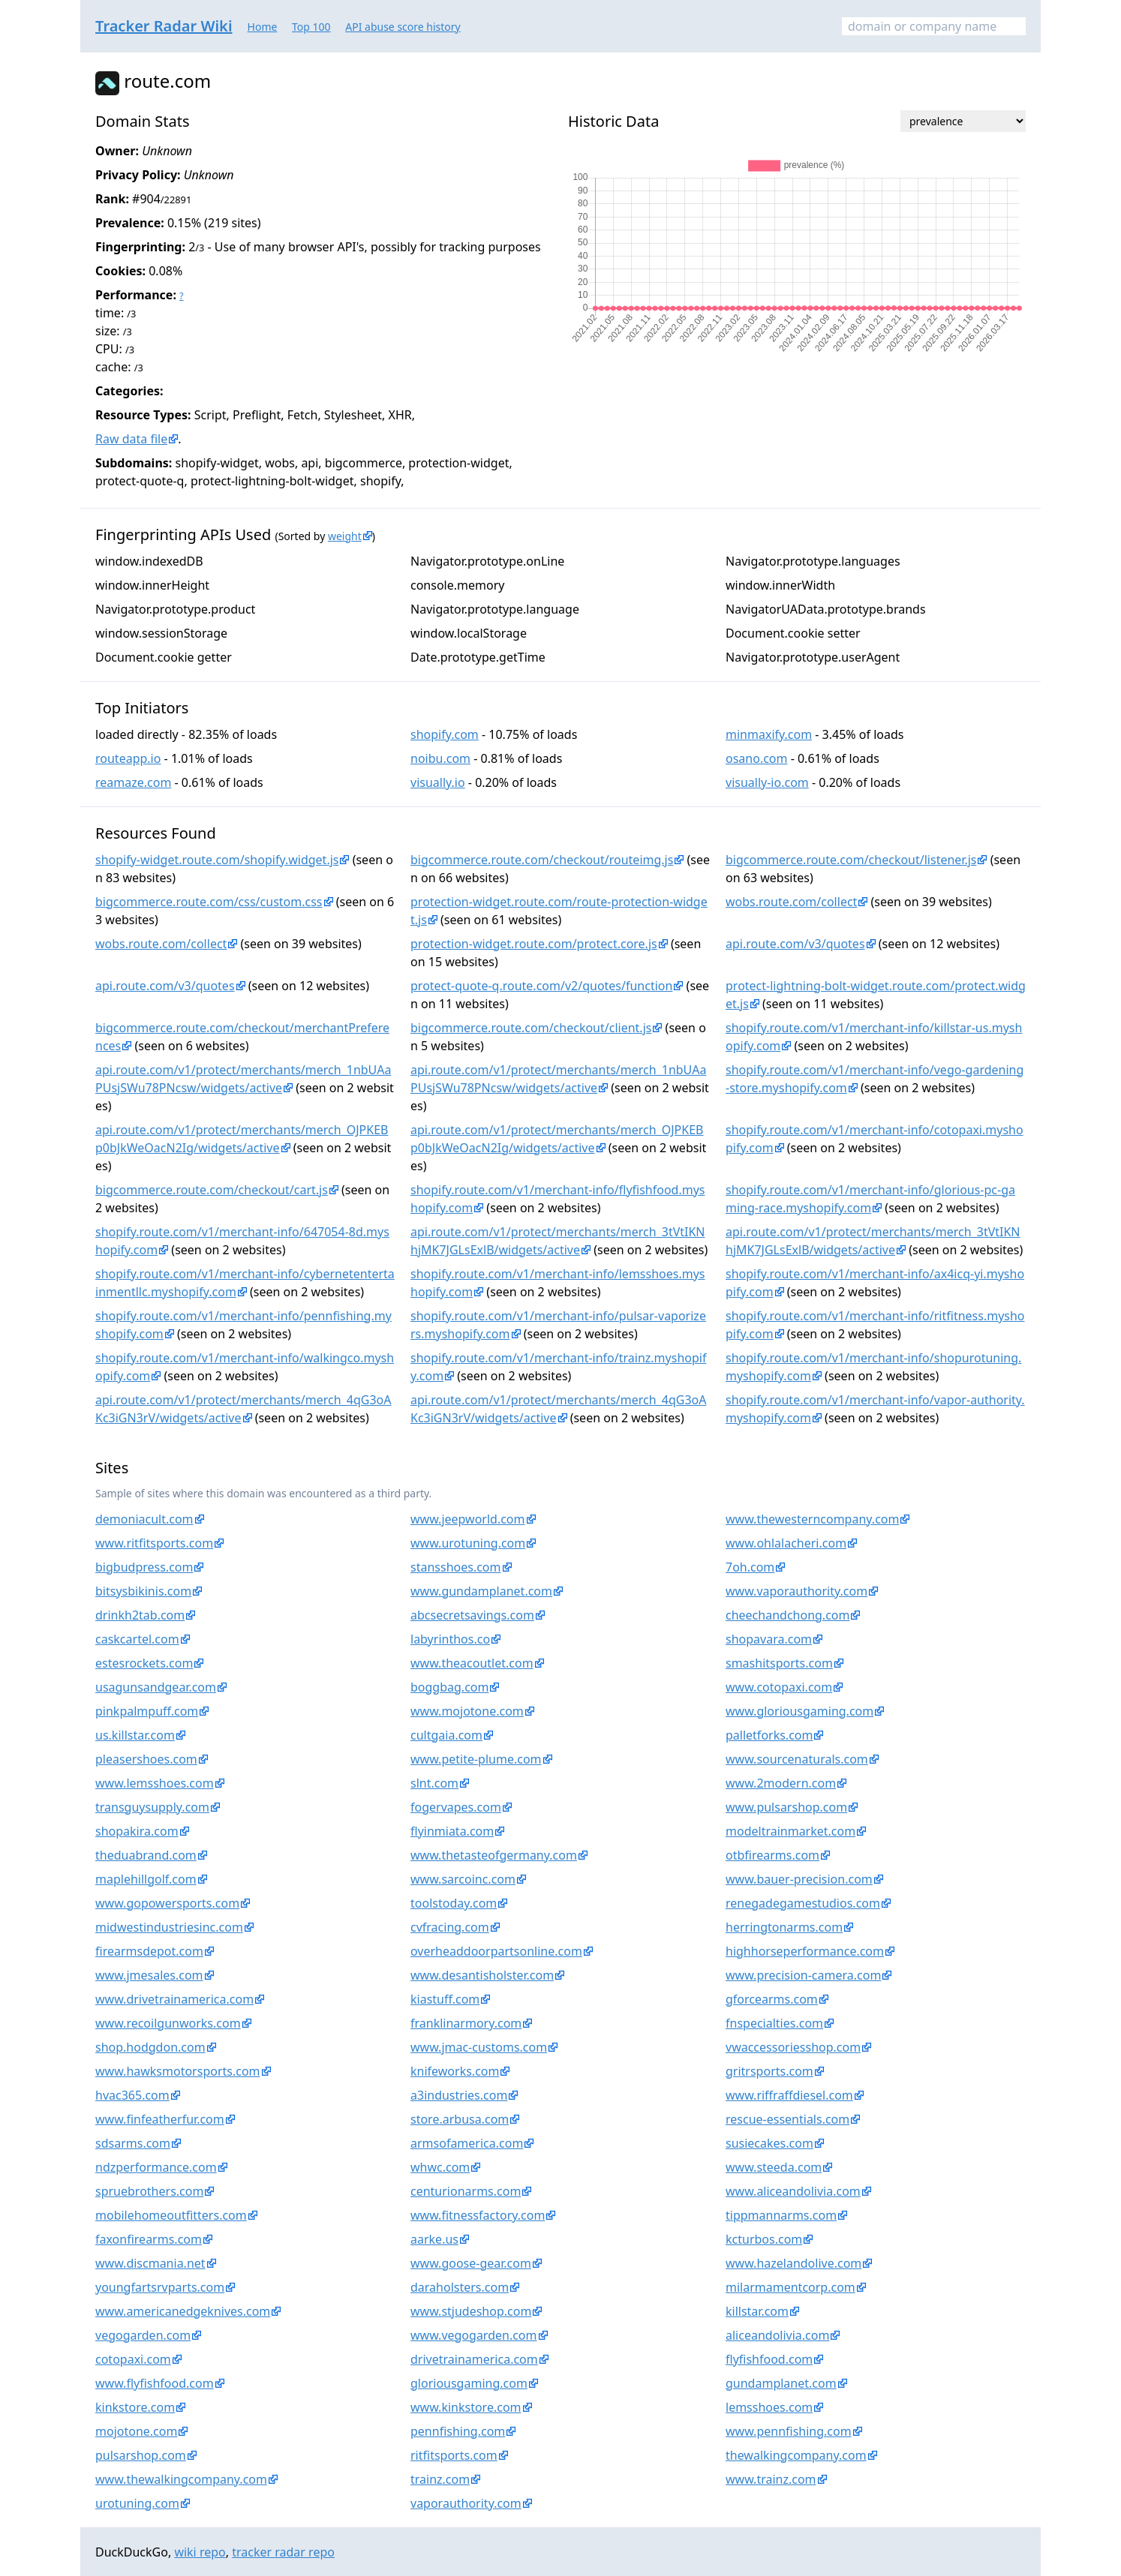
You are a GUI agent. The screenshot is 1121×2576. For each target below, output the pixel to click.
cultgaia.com (446, 1735)
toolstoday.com (453, 1903)
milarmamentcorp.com (790, 2287)
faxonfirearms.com (148, 2239)
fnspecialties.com (774, 2023)
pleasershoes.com (146, 1759)
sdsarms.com (132, 2143)
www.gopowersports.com (167, 1903)
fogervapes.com (455, 1807)
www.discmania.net (150, 2263)
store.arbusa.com (459, 2119)
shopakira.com (137, 1831)
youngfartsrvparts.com (159, 2287)
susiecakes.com (769, 2143)
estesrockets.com (144, 1663)
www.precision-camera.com (803, 1975)
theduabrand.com (146, 1855)
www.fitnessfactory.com (477, 2215)
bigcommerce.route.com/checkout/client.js (530, 1027)
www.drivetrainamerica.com (174, 1999)
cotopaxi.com (133, 2359)
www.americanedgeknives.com (182, 2311)
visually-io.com (767, 782)
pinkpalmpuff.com (146, 1711)
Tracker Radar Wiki (164, 26)
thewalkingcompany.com (796, 2455)
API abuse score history (403, 27)
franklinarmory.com (465, 2023)
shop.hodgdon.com (150, 2047)
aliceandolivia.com (777, 2335)
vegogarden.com (143, 2335)
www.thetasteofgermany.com (493, 1855)
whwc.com (440, 2167)
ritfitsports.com (453, 2455)
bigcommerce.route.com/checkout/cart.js (211, 1189)
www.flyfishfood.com (154, 2383)
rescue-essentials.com (787, 2119)
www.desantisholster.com (482, 1975)
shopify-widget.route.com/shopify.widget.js (216, 859)
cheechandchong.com (787, 1615)
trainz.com (440, 2479)
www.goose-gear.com (470, 2263)
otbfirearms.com (772, 1855)
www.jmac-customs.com (478, 2047)
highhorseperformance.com (805, 1951)
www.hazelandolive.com (793, 2263)
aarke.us (434, 2239)
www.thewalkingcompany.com (181, 2479)
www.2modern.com (781, 1783)
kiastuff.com (444, 1999)
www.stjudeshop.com (470, 2311)
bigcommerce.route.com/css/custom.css (209, 901)
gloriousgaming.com (468, 2383)
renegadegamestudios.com (803, 1903)
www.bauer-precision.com (799, 1879)
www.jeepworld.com (467, 1519)
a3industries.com (458, 2095)
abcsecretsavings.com (472, 1615)
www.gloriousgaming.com (799, 1711)
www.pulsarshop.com (786, 1807)
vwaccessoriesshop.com (793, 2047)
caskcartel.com (137, 1639)
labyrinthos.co (450, 1639)
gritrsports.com (769, 2071)
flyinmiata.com (452, 1831)
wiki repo (199, 2552)
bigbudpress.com (144, 1567)
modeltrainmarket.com (790, 1831)
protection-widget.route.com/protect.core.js (533, 943)
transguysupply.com (152, 1807)
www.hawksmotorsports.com (177, 2071)
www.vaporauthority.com (796, 1591)
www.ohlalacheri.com (786, 1543)
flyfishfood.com (769, 2359)
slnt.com (434, 1783)
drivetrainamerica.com (474, 2359)
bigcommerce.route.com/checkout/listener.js (851, 859)
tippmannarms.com (781, 2215)
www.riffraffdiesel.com (789, 2095)
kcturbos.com (764, 2239)
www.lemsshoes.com (154, 1783)
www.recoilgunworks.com (168, 2023)
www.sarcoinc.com (462, 1879)
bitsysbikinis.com (143, 1591)
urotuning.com (137, 2503)
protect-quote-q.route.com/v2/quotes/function (541, 985)
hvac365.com (132, 2095)
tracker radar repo (283, 2552)
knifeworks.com (454, 2071)
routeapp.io (128, 758)
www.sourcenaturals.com (797, 1759)
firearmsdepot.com (149, 1951)
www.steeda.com (774, 2167)
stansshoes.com (455, 1567)
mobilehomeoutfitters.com (171, 2215)
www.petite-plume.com (476, 1759)
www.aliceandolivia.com (793, 2191)
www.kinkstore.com (465, 2407)
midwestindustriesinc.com (169, 1927)
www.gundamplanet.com (481, 1591)
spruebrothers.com (149, 2191)
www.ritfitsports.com (154, 1543)
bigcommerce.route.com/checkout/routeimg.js (541, 859)
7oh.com (750, 1567)
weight (345, 536)
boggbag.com (449, 1687)
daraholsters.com (459, 2287)
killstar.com (757, 2311)
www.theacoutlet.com (471, 1663)
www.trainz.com (771, 2479)
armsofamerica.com (466, 2143)
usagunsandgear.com (155, 1687)
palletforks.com (769, 1735)
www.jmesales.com (149, 1975)
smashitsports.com (779, 1663)
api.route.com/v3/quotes (795, 943)
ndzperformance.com (156, 2167)
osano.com (757, 758)
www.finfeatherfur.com (159, 2119)
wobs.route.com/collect (791, 901)
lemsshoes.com (769, 2407)
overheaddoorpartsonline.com (496, 1951)
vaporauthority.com (465, 2503)
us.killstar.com (135, 1735)
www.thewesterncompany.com (812, 1519)
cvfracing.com (449, 1927)
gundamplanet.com (781, 2383)
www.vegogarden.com (473, 2335)
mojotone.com (136, 2431)
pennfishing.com (457, 2431)
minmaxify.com (769, 734)
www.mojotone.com (467, 1711)
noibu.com (440, 758)
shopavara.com (769, 1639)
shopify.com (444, 734)
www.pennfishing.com (789, 2431)
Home (263, 27)
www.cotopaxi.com (779, 1687)
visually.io (437, 782)
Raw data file (131, 439)
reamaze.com (133, 782)
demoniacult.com (144, 1519)
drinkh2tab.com (140, 1615)
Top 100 (311, 27)
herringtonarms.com (784, 1927)
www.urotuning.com (467, 1543)
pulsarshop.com (140, 2455)
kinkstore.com (135, 2407)
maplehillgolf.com (146, 1879)
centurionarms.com (465, 2191)
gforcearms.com (772, 1999)
